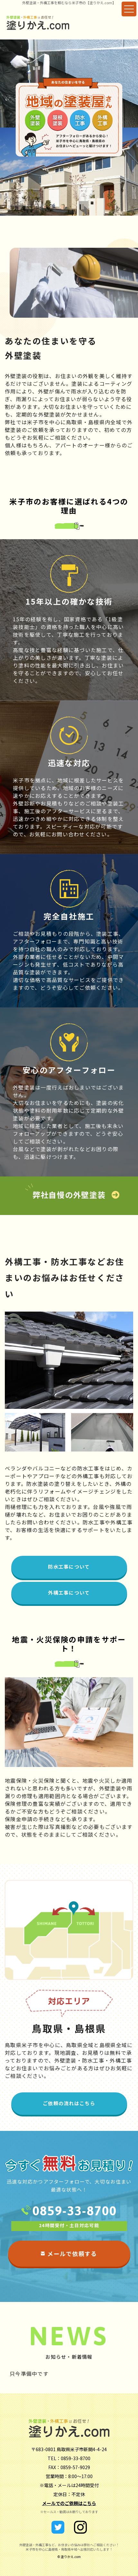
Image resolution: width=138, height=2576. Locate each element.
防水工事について (69, 1566)
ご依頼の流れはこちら (69, 2103)
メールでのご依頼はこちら (69, 2503)
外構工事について (69, 1592)
